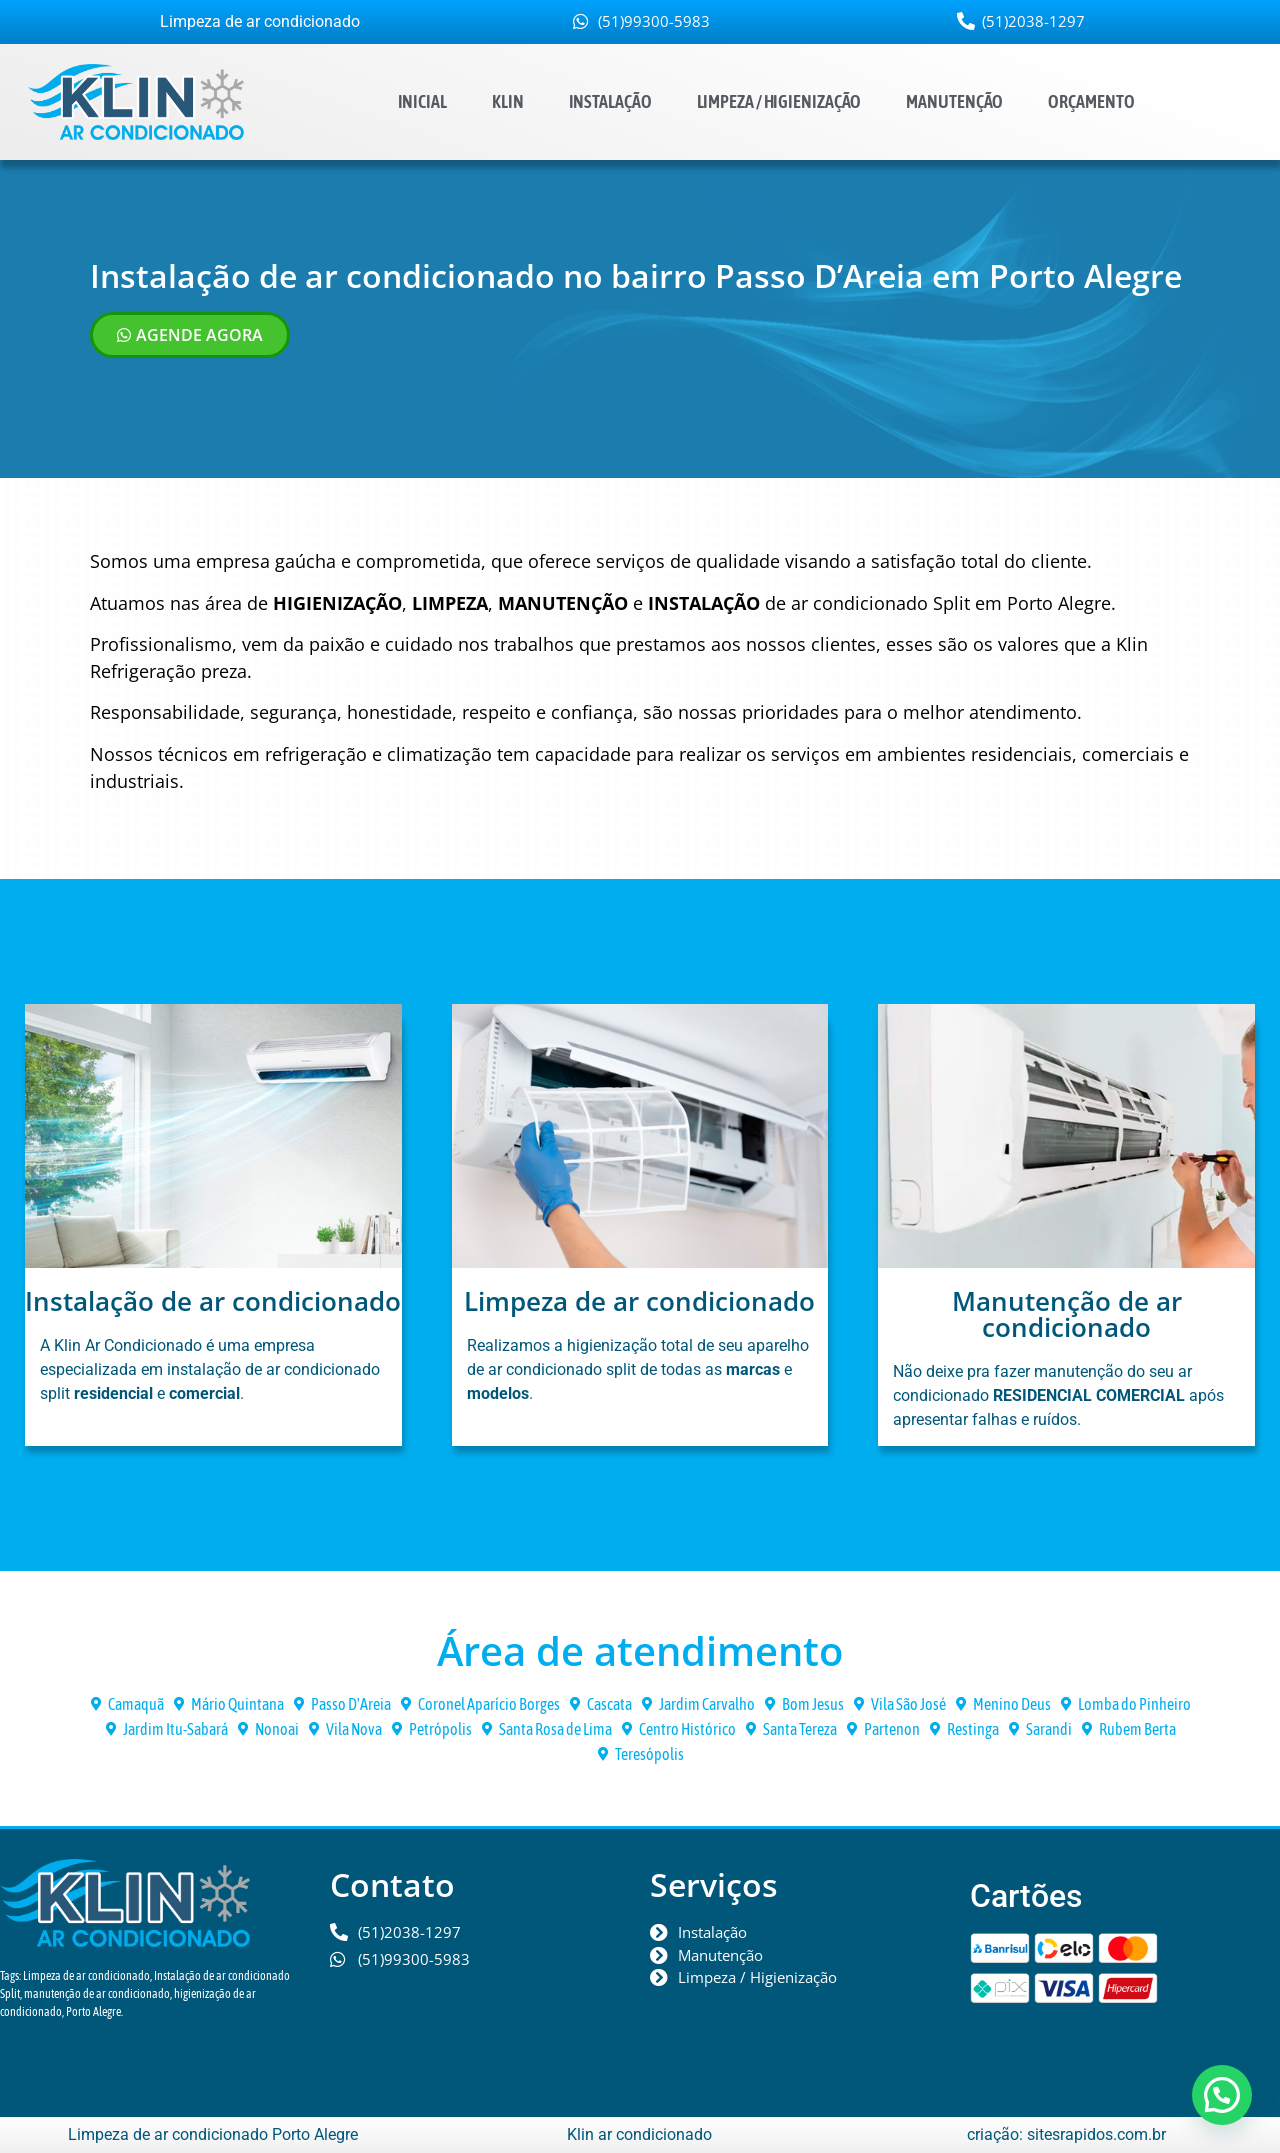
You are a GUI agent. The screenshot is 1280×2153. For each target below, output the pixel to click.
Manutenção (954, 101)
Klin (508, 101)
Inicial (422, 101)
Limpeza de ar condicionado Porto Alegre (213, 2134)
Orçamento (1091, 101)
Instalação (610, 101)
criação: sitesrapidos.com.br (1066, 2134)
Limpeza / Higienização (779, 101)
